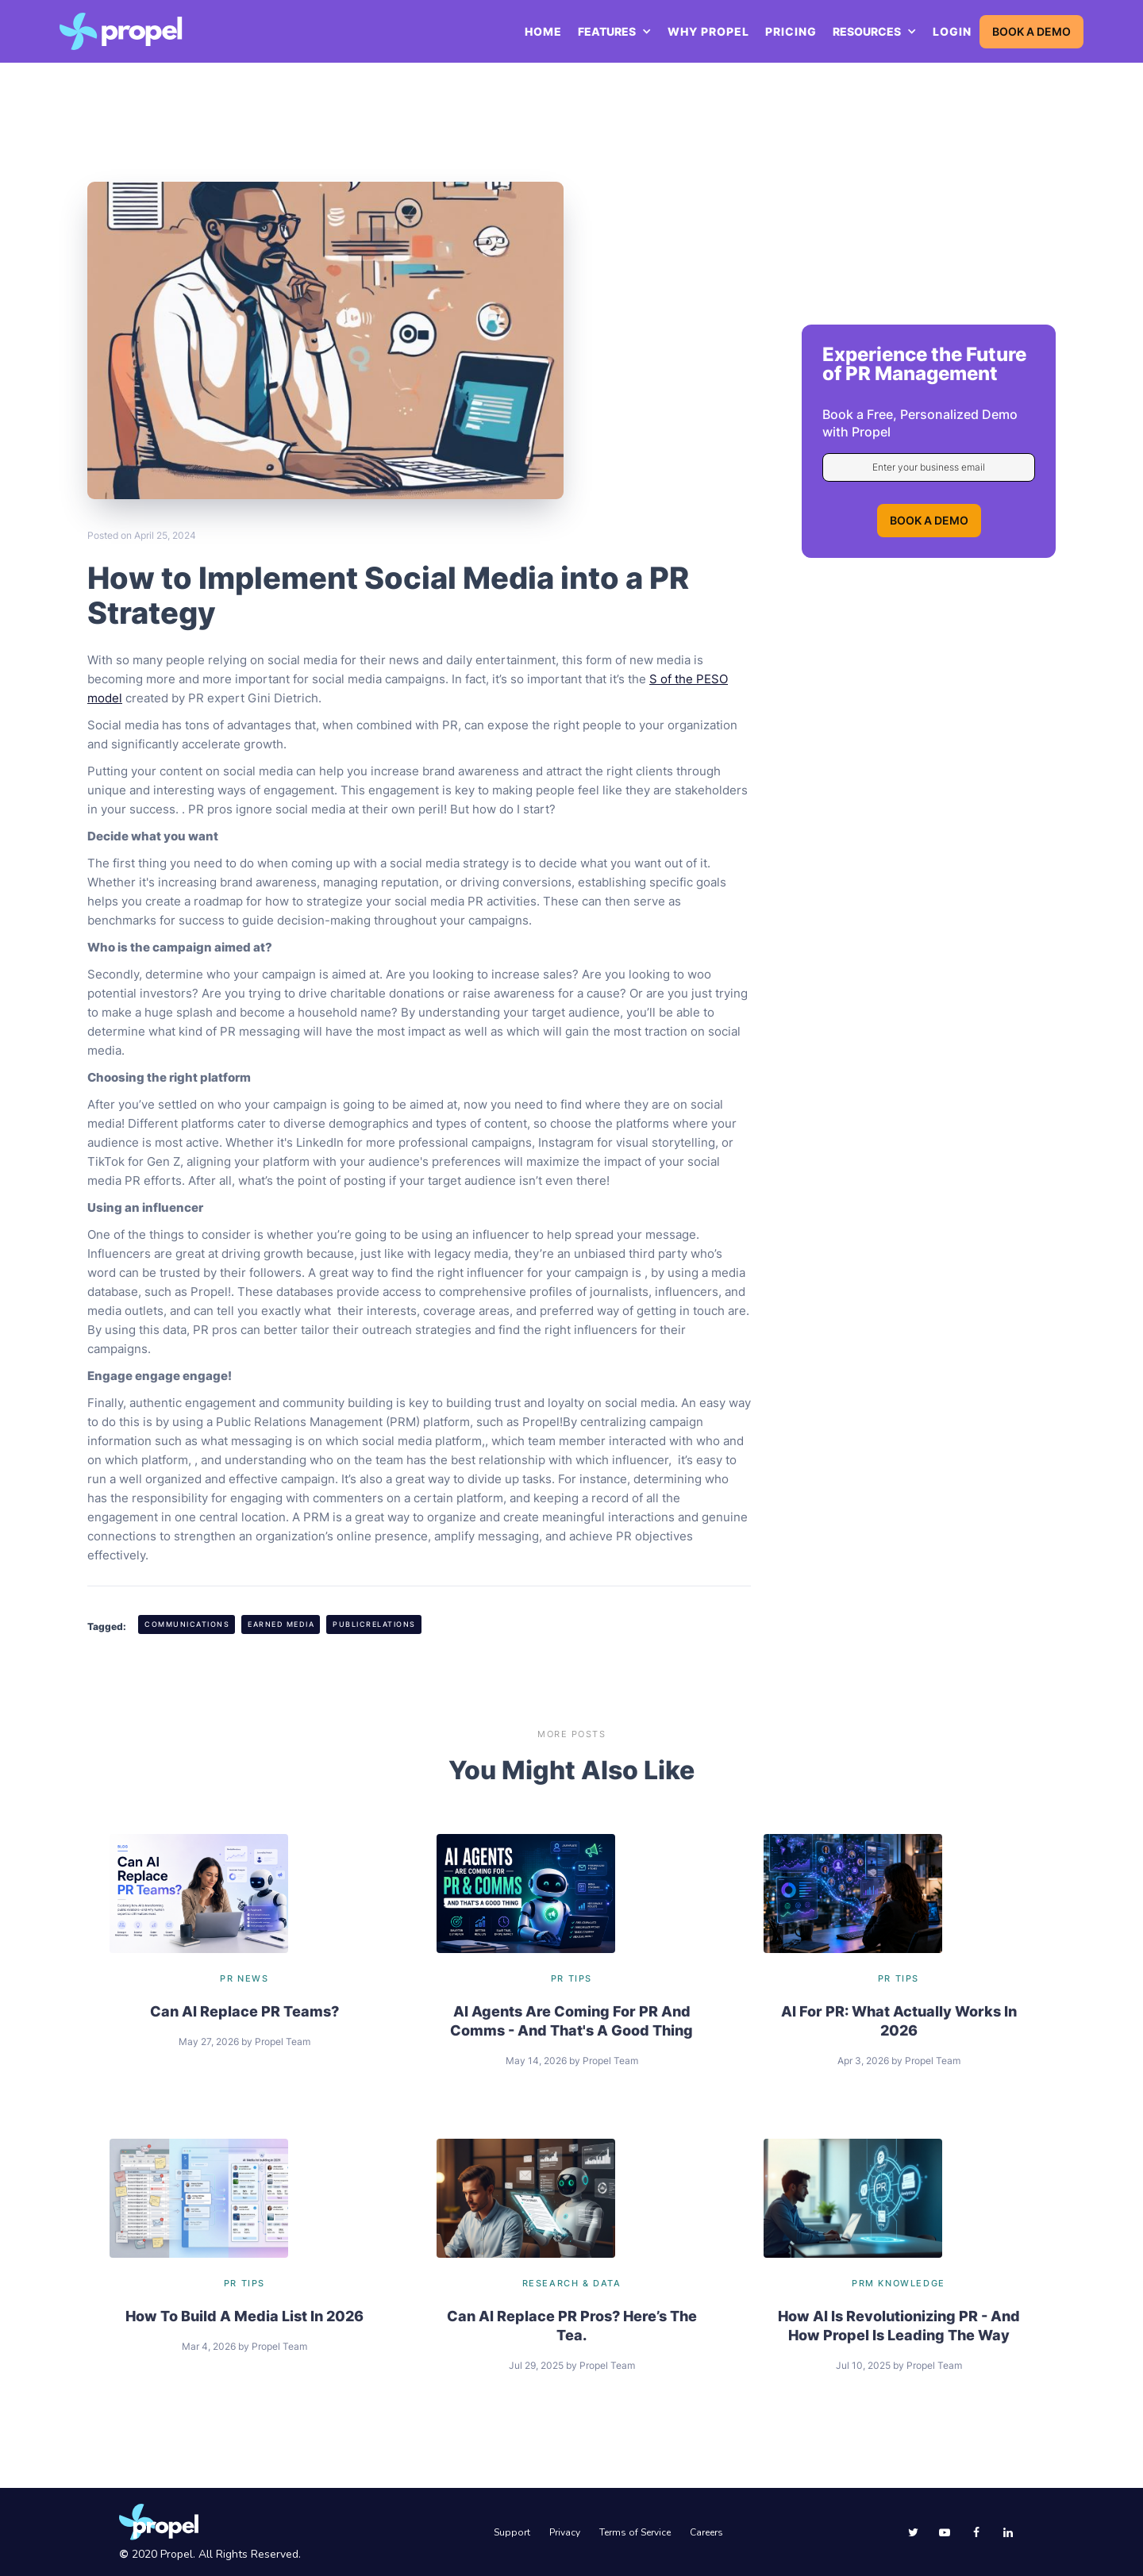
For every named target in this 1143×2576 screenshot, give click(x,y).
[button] (615, 31)
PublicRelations (374, 1624)
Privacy (564, 2532)
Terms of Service (635, 2532)
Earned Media (281, 1624)
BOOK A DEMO (1031, 31)
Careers (706, 2532)
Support (512, 2532)
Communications (186, 1624)
